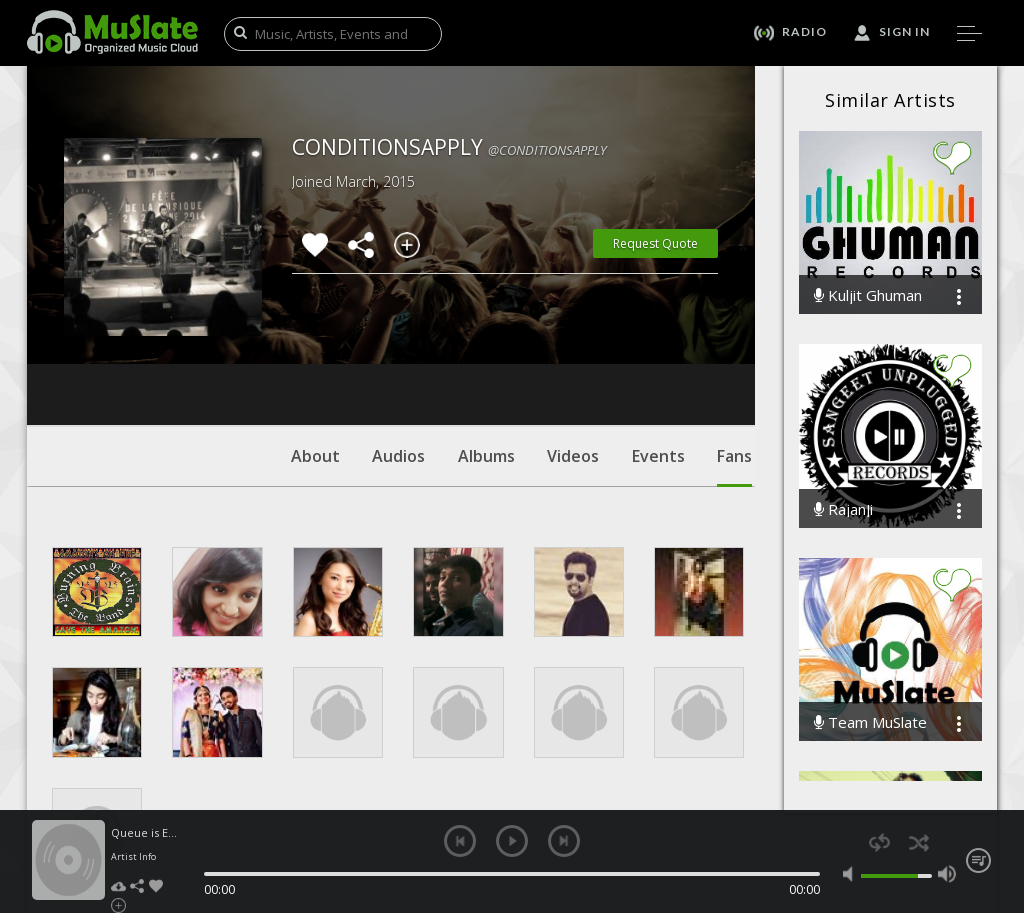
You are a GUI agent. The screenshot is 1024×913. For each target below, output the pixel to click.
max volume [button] (947, 874)
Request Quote (655, 243)
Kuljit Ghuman (868, 295)
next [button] (564, 841)
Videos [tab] (573, 335)
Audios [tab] (398, 335)
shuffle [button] (918, 842)
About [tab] (315, 335)
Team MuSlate (870, 722)
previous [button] (460, 841)
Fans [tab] (734, 345)
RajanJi (843, 509)
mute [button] (852, 874)
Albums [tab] (486, 335)
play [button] (512, 841)
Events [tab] (658, 335)
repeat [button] (879, 842)
